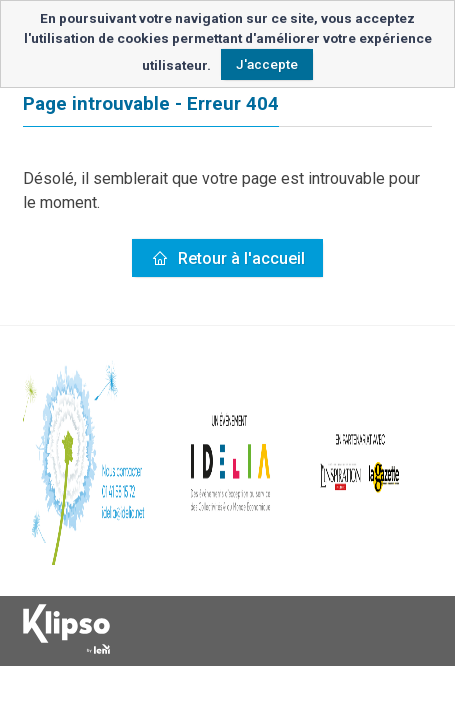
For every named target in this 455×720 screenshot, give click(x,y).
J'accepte (267, 64)
